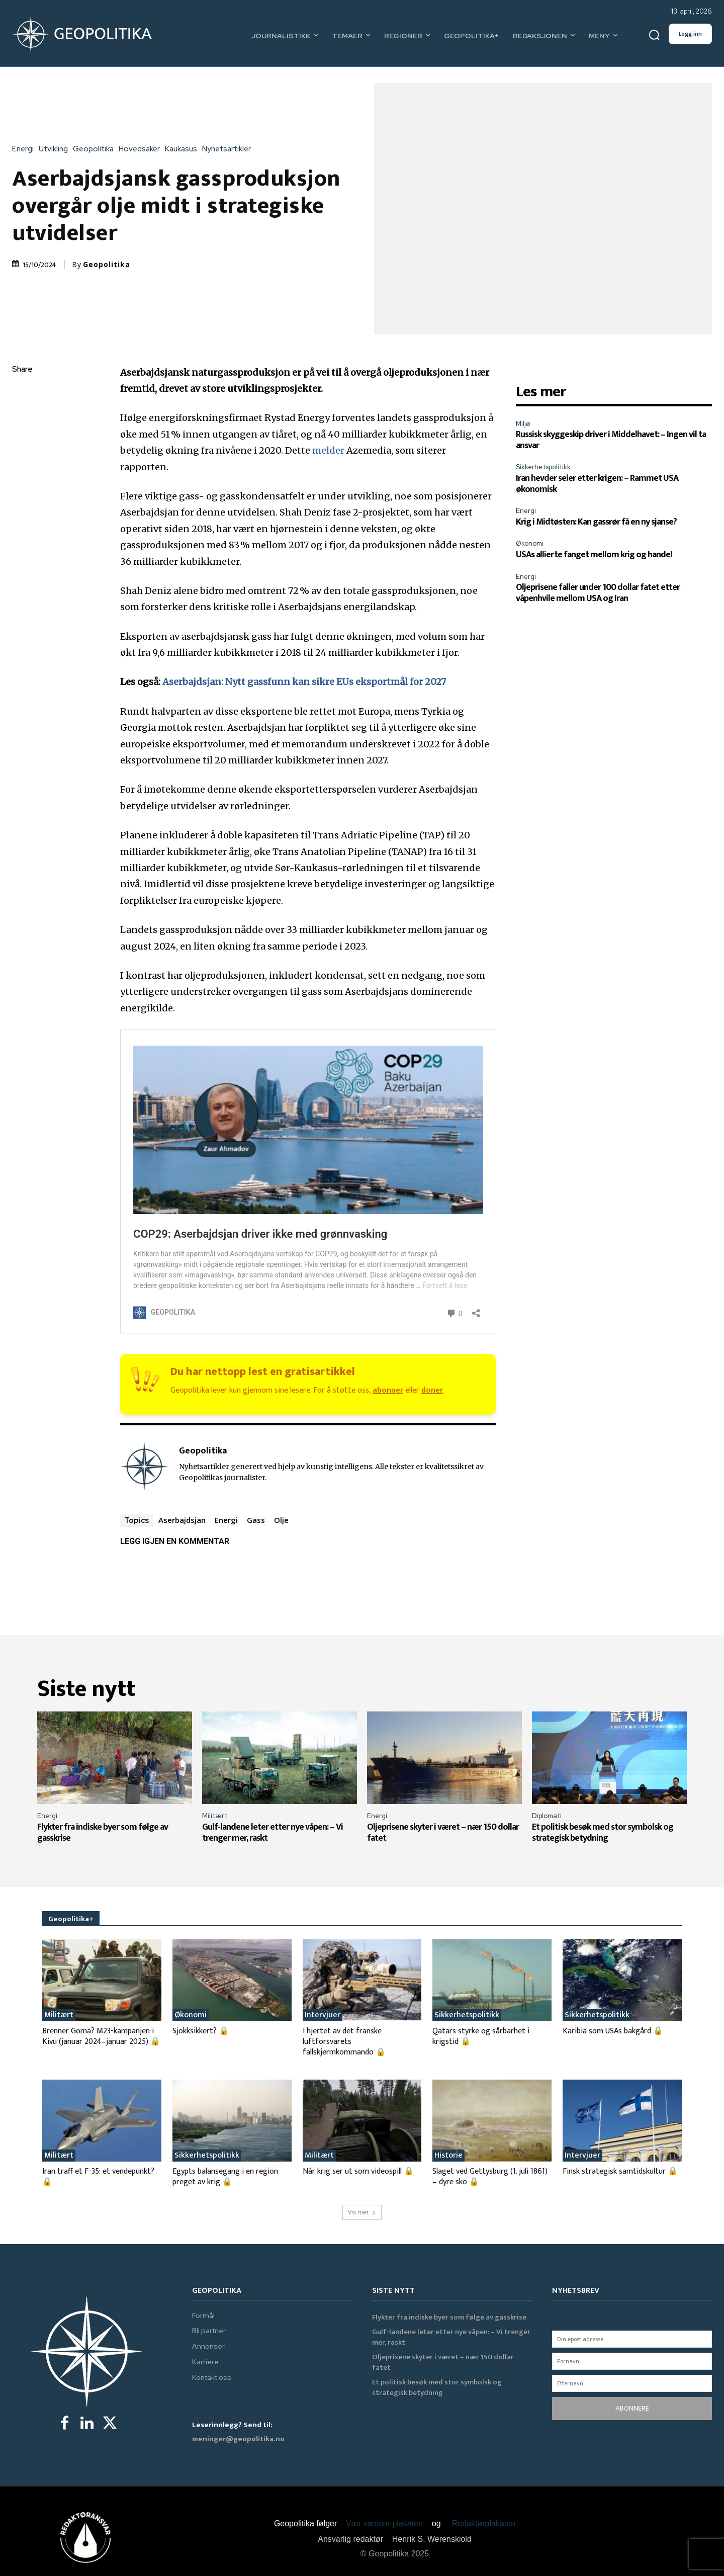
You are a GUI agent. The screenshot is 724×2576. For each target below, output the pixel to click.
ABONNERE (632, 2408)
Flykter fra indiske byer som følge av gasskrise (102, 1833)
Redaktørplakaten (483, 2523)
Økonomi (530, 543)
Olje (281, 1520)
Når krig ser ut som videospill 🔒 (358, 2171)
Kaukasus (183, 149)
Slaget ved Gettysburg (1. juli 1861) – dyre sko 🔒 (490, 2177)
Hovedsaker (142, 149)
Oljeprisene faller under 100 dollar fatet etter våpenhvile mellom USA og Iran (598, 593)
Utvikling (56, 149)
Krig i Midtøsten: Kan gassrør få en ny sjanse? (596, 522)
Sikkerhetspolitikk (543, 467)
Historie (448, 2156)
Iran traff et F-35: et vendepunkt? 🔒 (98, 2177)
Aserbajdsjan (182, 1520)
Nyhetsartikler (229, 149)
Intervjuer (322, 2015)
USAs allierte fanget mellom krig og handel (594, 554)
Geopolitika (96, 149)
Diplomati (547, 1816)
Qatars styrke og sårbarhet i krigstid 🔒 (480, 2036)
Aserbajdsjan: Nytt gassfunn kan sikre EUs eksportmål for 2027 (304, 682)
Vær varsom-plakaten (384, 2523)
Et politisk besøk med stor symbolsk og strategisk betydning (602, 1833)
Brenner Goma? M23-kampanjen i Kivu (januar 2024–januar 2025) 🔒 (101, 2036)
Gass (256, 1520)
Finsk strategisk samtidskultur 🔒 (620, 2171)
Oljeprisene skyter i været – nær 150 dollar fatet (443, 1833)
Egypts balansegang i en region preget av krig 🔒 (225, 2177)
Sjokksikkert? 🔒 (200, 2031)
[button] (654, 35)
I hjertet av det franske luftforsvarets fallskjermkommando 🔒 (344, 2041)
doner (432, 1390)
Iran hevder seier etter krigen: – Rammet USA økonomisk (597, 484)
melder (328, 450)
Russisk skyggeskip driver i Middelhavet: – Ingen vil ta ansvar (611, 440)
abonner (388, 1390)
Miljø (523, 423)
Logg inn (690, 34)
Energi (25, 149)
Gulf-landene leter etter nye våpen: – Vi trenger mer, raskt (272, 1833)
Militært (214, 1816)
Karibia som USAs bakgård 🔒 (613, 2031)
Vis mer (362, 2212)
